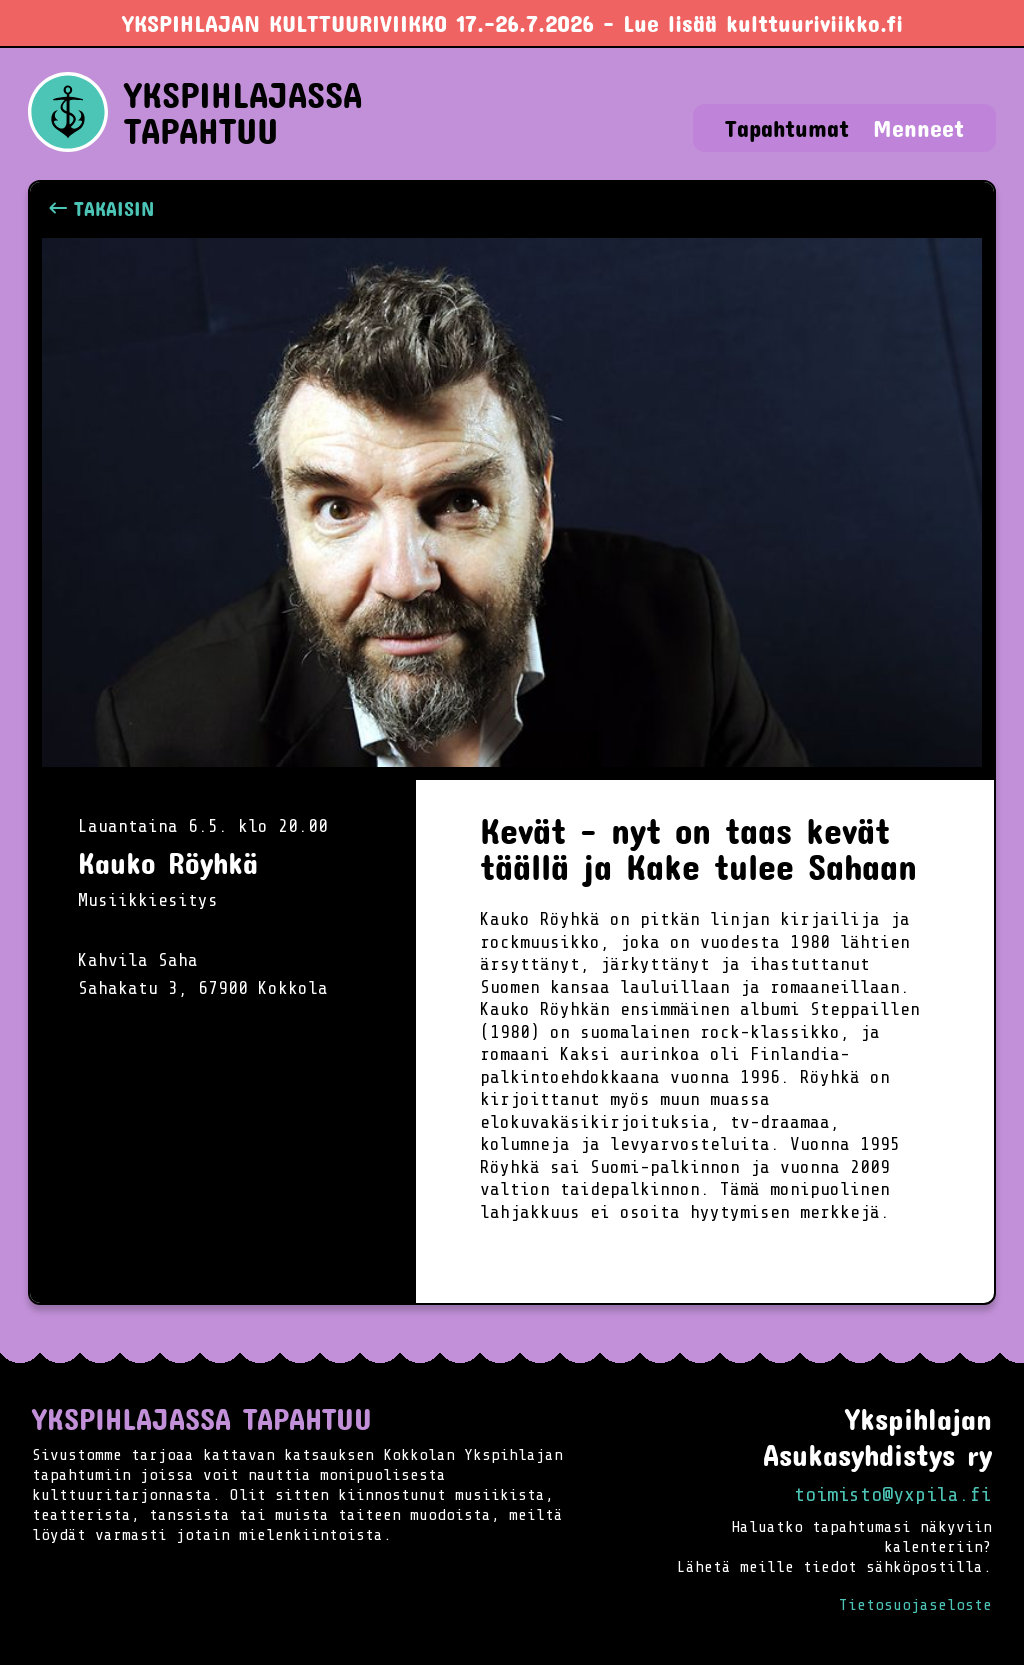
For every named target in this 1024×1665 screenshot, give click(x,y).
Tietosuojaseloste (915, 1605)
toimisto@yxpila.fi (893, 1494)
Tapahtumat (787, 128)
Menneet (918, 128)
